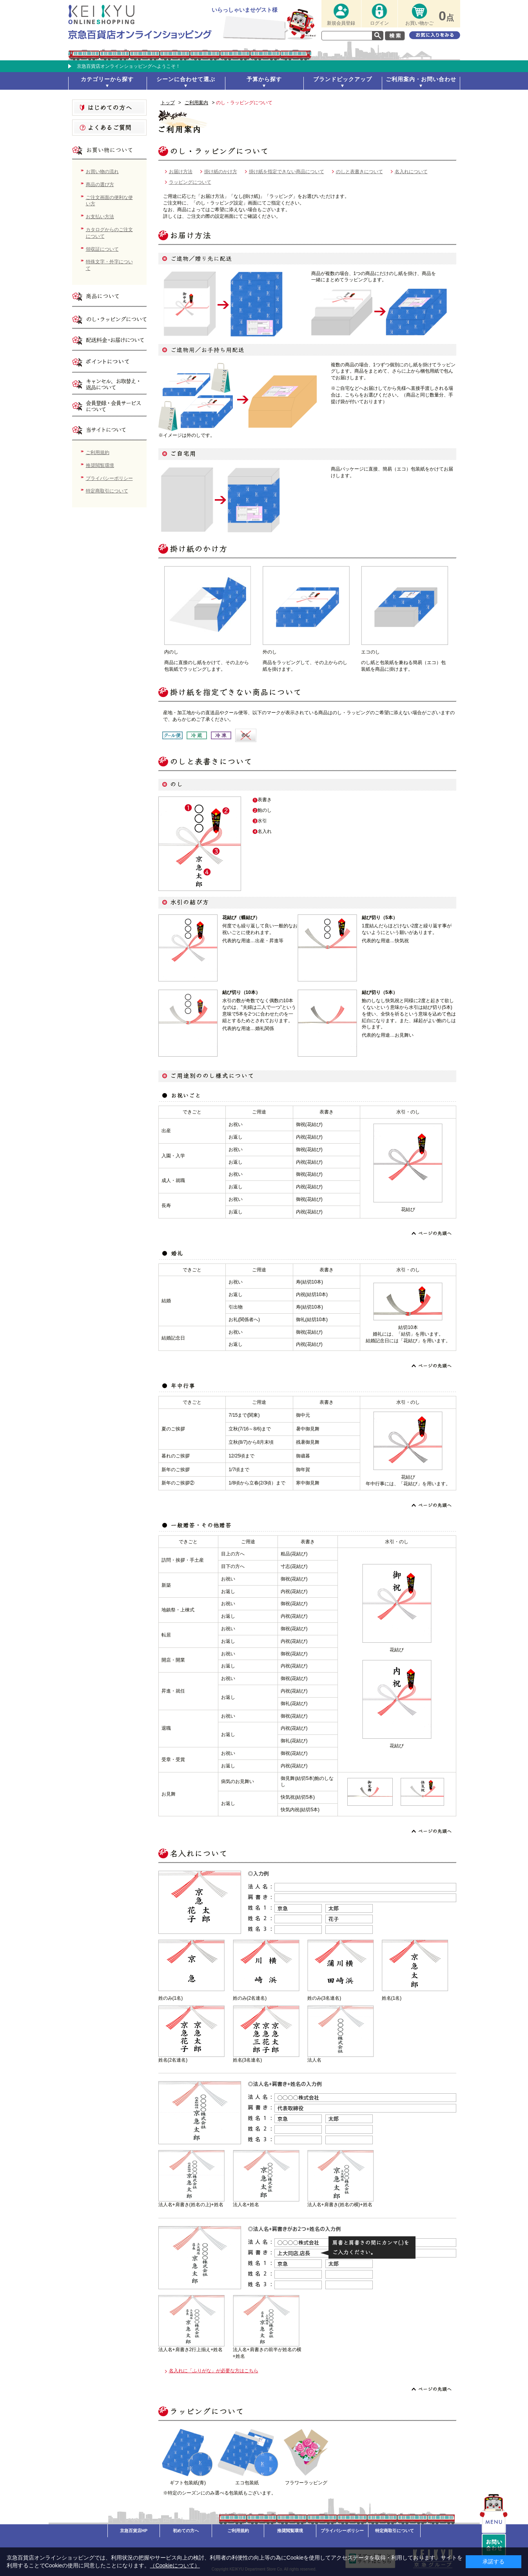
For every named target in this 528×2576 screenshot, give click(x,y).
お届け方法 (180, 171)
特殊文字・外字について (109, 265)
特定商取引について (107, 491)
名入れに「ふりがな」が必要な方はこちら (213, 2370)
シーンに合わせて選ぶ (185, 79)
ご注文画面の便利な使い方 (109, 201)
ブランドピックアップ (342, 79)
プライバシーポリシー (109, 478)
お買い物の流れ (102, 171)
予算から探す (264, 79)
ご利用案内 (196, 102)
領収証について (102, 249)
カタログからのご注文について (109, 233)
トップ (168, 102)
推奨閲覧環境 (100, 465)
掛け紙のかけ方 (220, 171)
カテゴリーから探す (107, 79)
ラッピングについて (190, 182)
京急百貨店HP (133, 2530)
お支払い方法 (100, 216)
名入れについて (411, 171)
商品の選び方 (100, 184)
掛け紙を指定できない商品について (286, 171)
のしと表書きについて (359, 171)
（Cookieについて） (175, 2565)
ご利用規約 (97, 452)
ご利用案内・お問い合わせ (421, 79)
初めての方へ (186, 2530)
